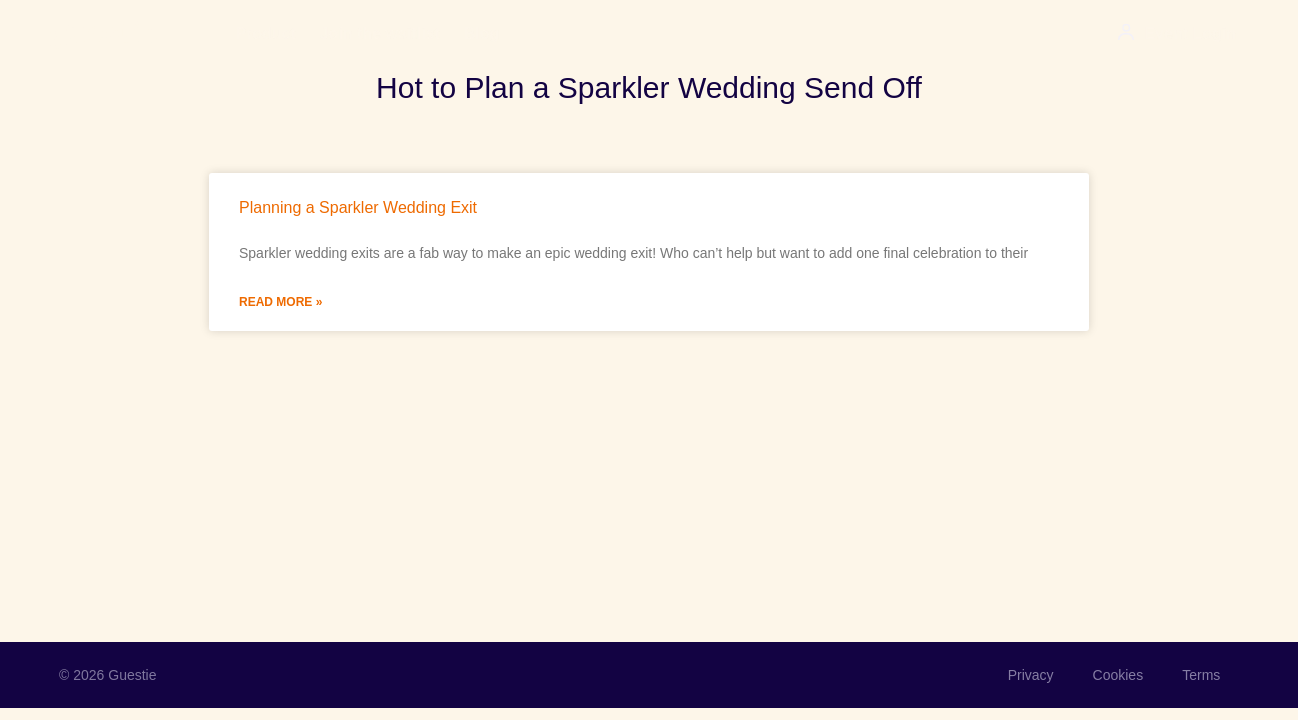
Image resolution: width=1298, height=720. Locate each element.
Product (265, 33)
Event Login (1190, 33)
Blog (482, 33)
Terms (1200, 675)
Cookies (1115, 675)
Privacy (1027, 675)
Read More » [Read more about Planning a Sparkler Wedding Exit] (280, 302)
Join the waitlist (380, 33)
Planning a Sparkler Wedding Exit (358, 207)
